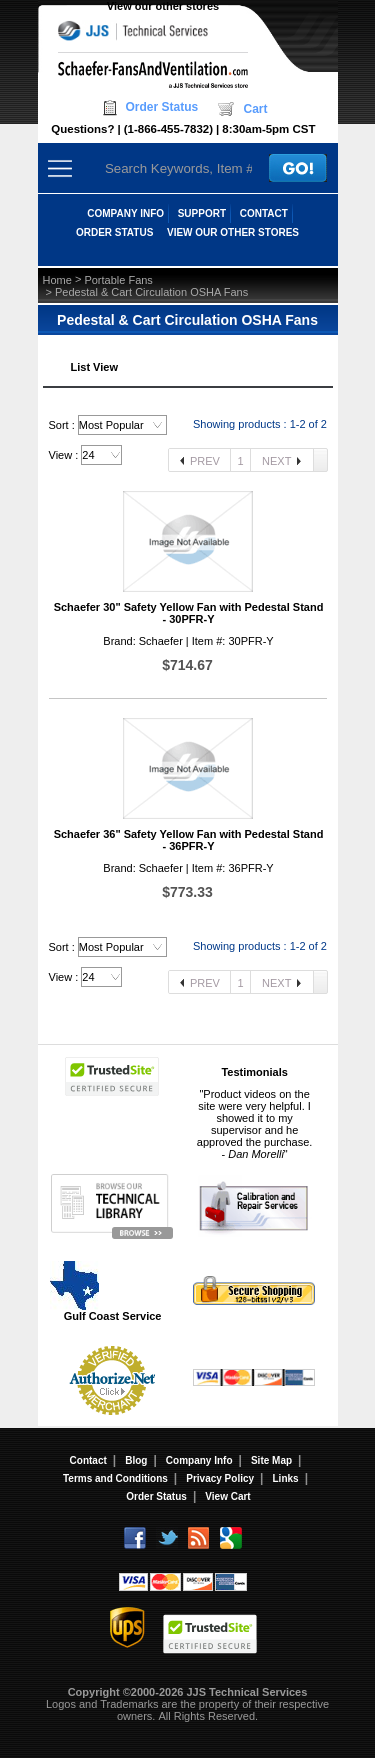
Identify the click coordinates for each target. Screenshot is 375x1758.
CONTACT (264, 213)
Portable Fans (118, 280)
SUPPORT (202, 213)
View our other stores (163, 6)
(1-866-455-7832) (168, 129)
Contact (88, 1460)
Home (57, 280)
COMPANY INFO (125, 213)
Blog (136, 1460)
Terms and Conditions (115, 1478)
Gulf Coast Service (107, 1290)
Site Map (271, 1460)
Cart (255, 109)
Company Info (199, 1460)
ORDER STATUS (114, 232)
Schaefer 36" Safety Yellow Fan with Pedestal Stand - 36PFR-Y (189, 840)
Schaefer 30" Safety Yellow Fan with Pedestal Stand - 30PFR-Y (189, 613)
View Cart (227, 1496)
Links (286, 1478)
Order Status (162, 107)
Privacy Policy (220, 1478)
